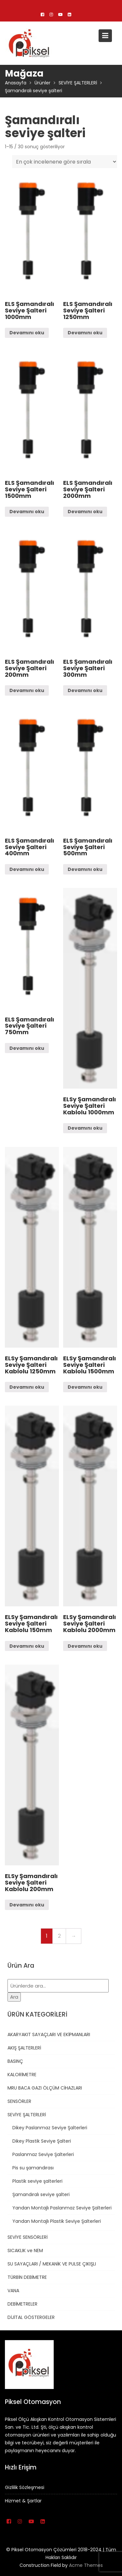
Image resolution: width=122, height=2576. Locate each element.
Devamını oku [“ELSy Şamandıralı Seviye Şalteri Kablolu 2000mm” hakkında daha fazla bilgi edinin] (85, 1646)
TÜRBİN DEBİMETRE (27, 2277)
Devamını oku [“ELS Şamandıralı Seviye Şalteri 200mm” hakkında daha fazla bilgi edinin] (26, 690)
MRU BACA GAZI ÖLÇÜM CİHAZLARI (44, 2088)
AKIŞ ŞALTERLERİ (24, 2048)
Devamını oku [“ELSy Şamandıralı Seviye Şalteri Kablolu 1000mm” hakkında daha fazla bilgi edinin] (85, 1128)
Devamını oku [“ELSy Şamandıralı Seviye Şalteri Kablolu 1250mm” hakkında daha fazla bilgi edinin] (26, 1387)
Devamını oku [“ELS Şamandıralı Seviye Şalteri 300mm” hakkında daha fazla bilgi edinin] (85, 690)
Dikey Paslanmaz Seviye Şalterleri (49, 2127)
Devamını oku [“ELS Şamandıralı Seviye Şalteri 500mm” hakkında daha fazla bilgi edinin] (85, 869)
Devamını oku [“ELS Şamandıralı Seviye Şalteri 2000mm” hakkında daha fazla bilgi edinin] (85, 511)
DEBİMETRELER (22, 2304)
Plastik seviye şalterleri (37, 2181)
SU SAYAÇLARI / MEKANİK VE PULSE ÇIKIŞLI (51, 2264)
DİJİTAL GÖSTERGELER (31, 2317)
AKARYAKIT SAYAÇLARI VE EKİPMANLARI (48, 2034)
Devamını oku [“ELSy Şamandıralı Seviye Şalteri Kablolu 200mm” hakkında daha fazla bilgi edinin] (26, 1905)
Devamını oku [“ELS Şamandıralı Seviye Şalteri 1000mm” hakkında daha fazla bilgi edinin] (26, 332)
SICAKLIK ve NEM (25, 2250)
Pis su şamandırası (33, 2167)
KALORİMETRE (21, 2074)
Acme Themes (86, 2565)
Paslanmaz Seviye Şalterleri (43, 2154)
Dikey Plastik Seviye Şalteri (41, 2141)
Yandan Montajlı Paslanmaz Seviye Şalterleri (62, 2208)
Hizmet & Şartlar (24, 2500)
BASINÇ (15, 2061)
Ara (14, 1996)
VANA (13, 2290)
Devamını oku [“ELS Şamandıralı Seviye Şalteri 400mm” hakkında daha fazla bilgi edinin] (26, 869)
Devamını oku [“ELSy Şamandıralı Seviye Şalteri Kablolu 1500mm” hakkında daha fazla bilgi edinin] (85, 1387)
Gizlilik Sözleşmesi (25, 2487)
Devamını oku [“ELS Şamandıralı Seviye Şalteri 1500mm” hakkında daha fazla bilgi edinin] (26, 511)
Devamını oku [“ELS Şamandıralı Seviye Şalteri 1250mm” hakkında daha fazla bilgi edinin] (85, 332)
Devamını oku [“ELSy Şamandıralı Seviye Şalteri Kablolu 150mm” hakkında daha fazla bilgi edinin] (26, 1646)
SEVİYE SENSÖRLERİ (27, 2237)
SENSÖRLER (19, 2101)
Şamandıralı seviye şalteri (41, 2194)
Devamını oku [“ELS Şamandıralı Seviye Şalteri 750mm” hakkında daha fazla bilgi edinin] (26, 1048)
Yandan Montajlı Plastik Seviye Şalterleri (56, 2221)
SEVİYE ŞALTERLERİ (26, 2114)
